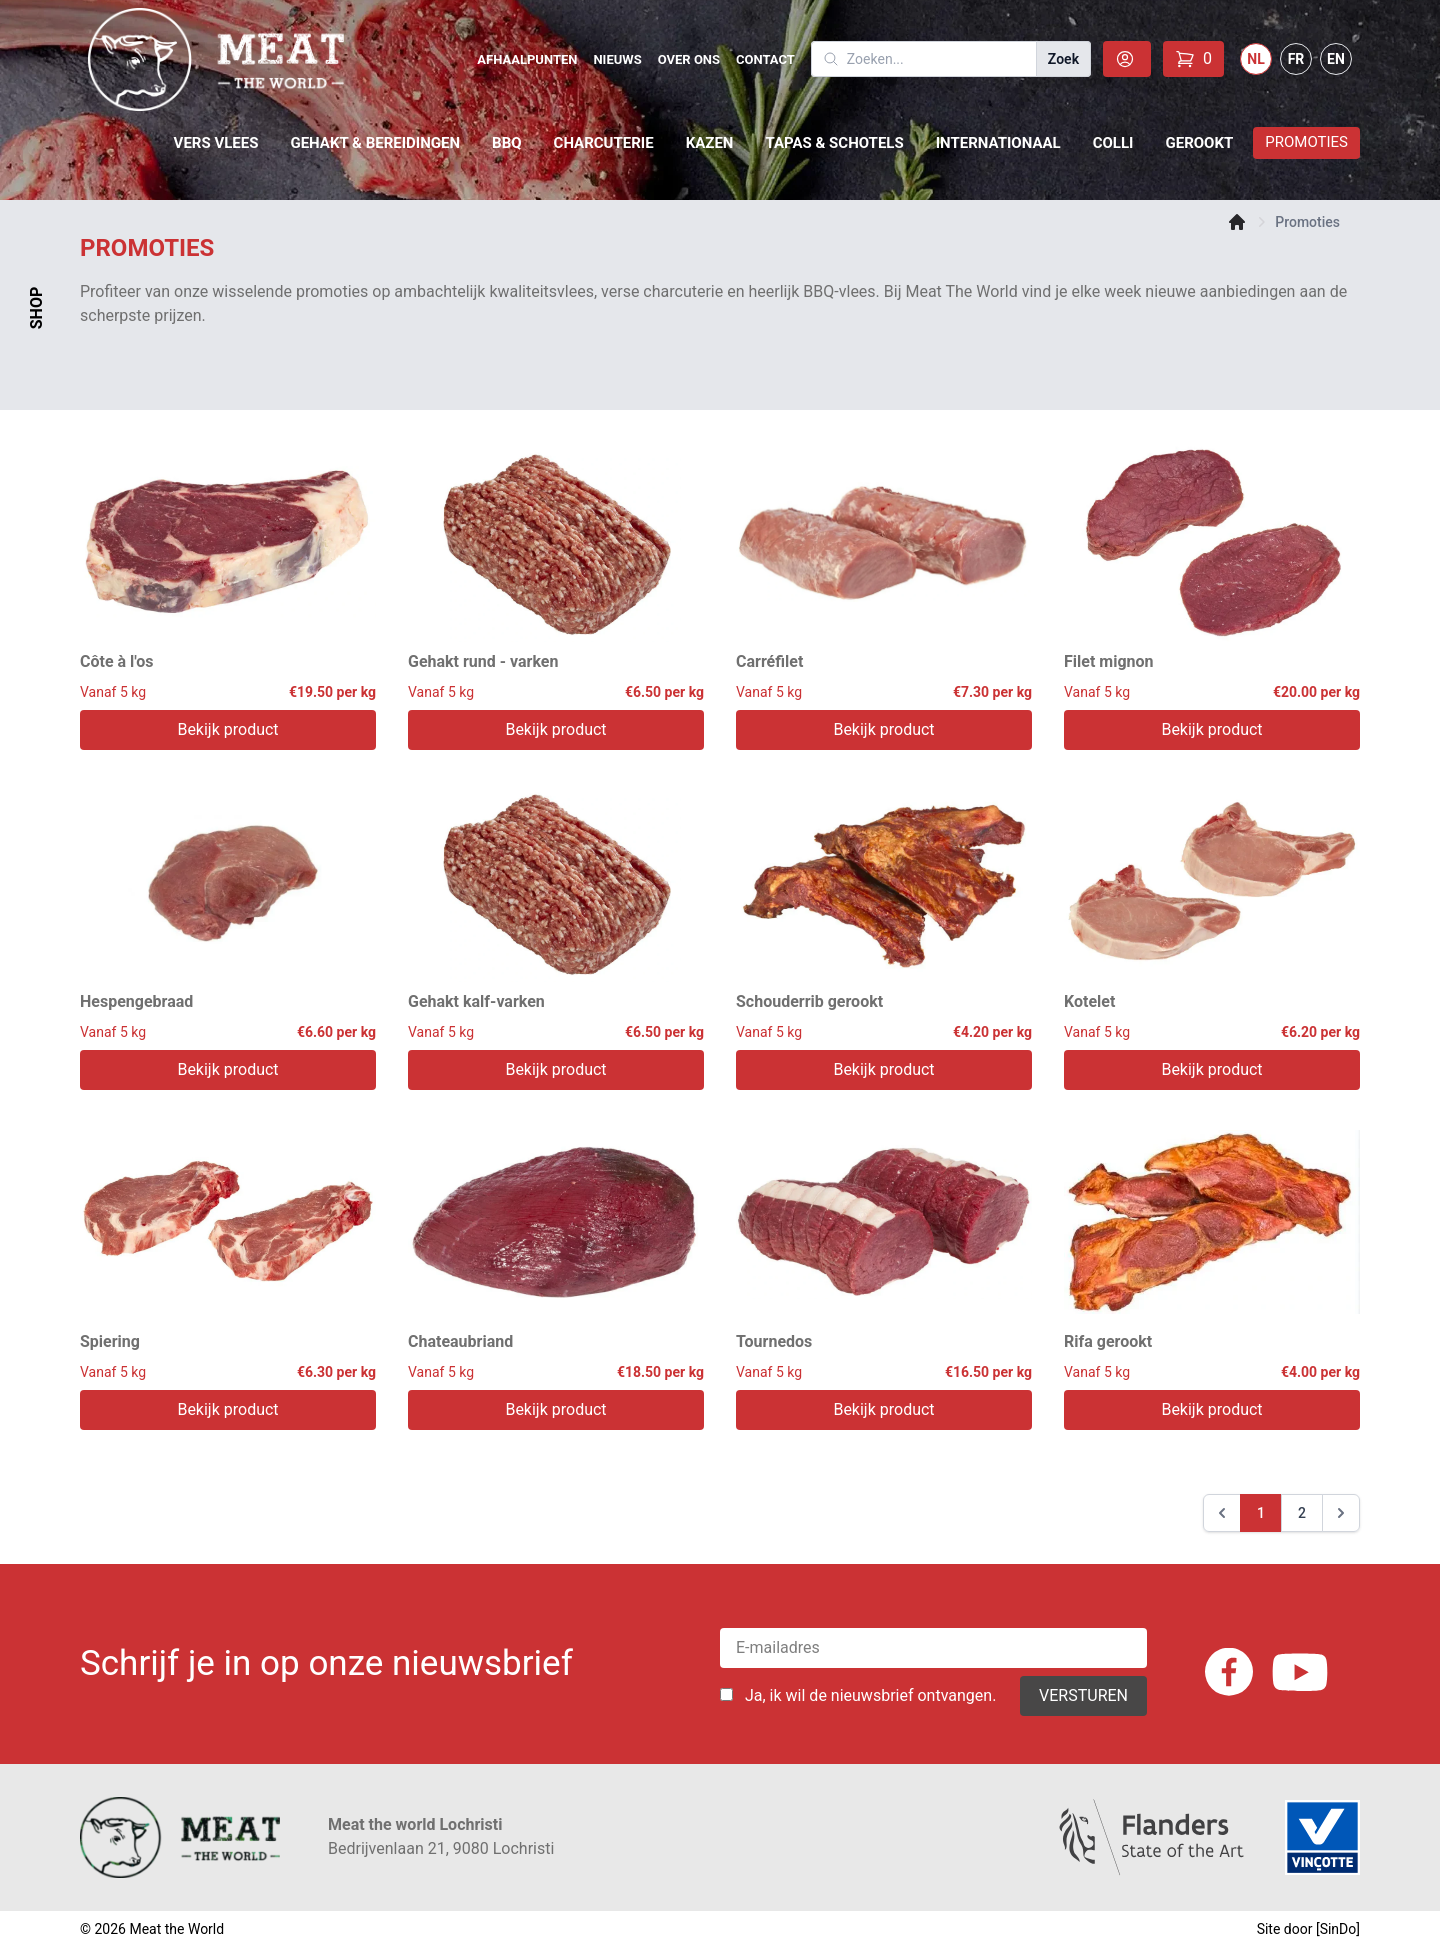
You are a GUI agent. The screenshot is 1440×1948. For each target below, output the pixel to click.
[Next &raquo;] (1341, 1513)
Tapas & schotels (834, 143)
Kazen (710, 143)
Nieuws (617, 59)
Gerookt (1199, 143)
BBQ (507, 143)
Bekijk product (227, 729)
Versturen (1083, 1695)
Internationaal (998, 143)
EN (1336, 59)
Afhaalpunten (527, 59)
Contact (765, 59)
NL (1255, 59)
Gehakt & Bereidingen (375, 143)
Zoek (1063, 59)
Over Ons (689, 59)
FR (1296, 59)
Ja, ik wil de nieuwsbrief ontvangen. (870, 1695)
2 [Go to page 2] (1302, 1513)
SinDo (1338, 1929)
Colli (1113, 143)
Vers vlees (216, 143)
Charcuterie (604, 143)
